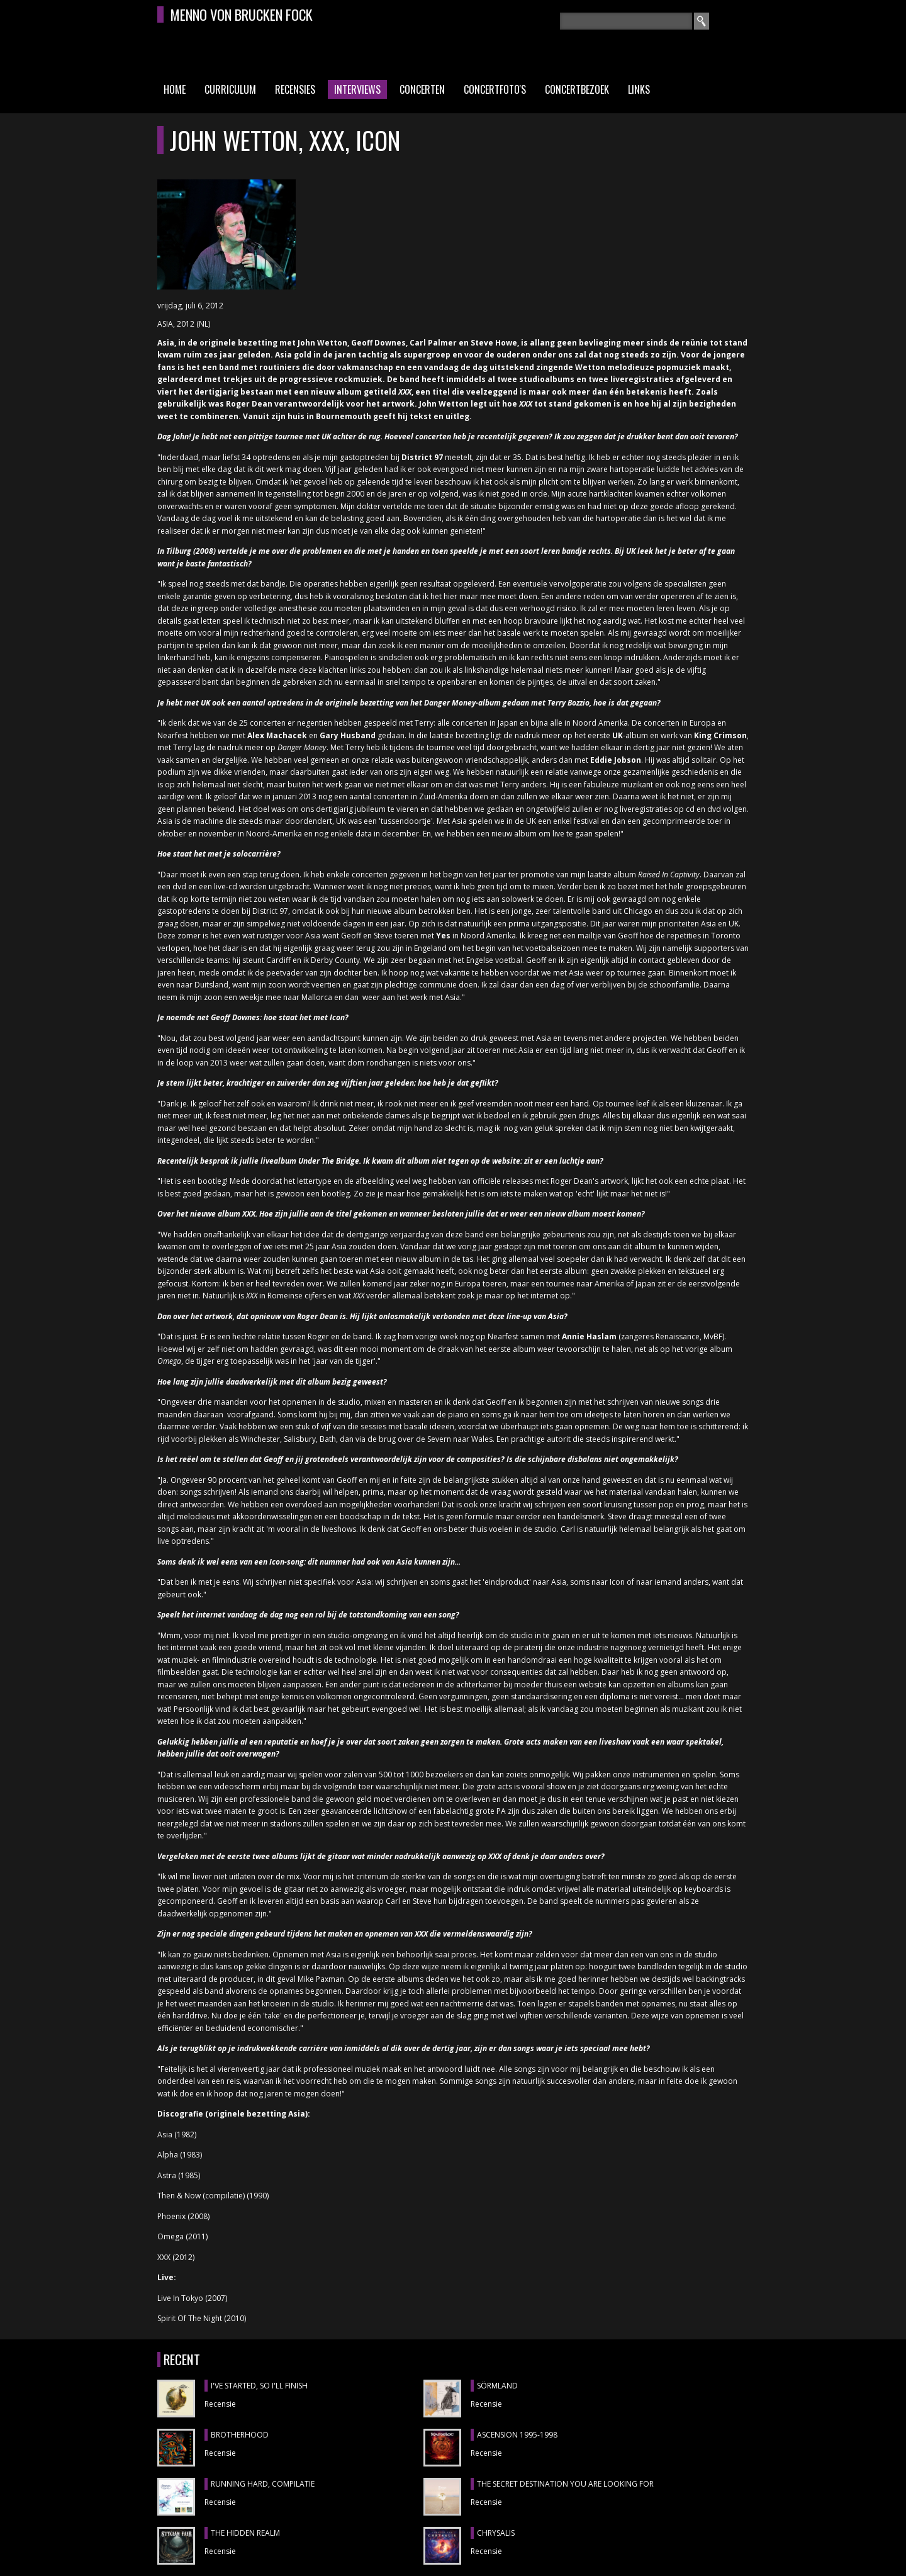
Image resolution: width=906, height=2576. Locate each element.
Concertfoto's (495, 89)
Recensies (295, 89)
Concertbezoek (577, 89)
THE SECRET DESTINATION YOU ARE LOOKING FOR (565, 2483)
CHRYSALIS (496, 2533)
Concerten (422, 89)
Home (175, 89)
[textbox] (626, 21)
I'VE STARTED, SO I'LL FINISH (259, 2385)
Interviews (357, 89)
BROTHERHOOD (240, 2434)
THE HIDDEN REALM (245, 2533)
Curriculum (230, 89)
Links (639, 89)
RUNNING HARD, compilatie (263, 2483)
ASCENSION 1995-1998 (517, 2434)
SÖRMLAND (497, 2385)
